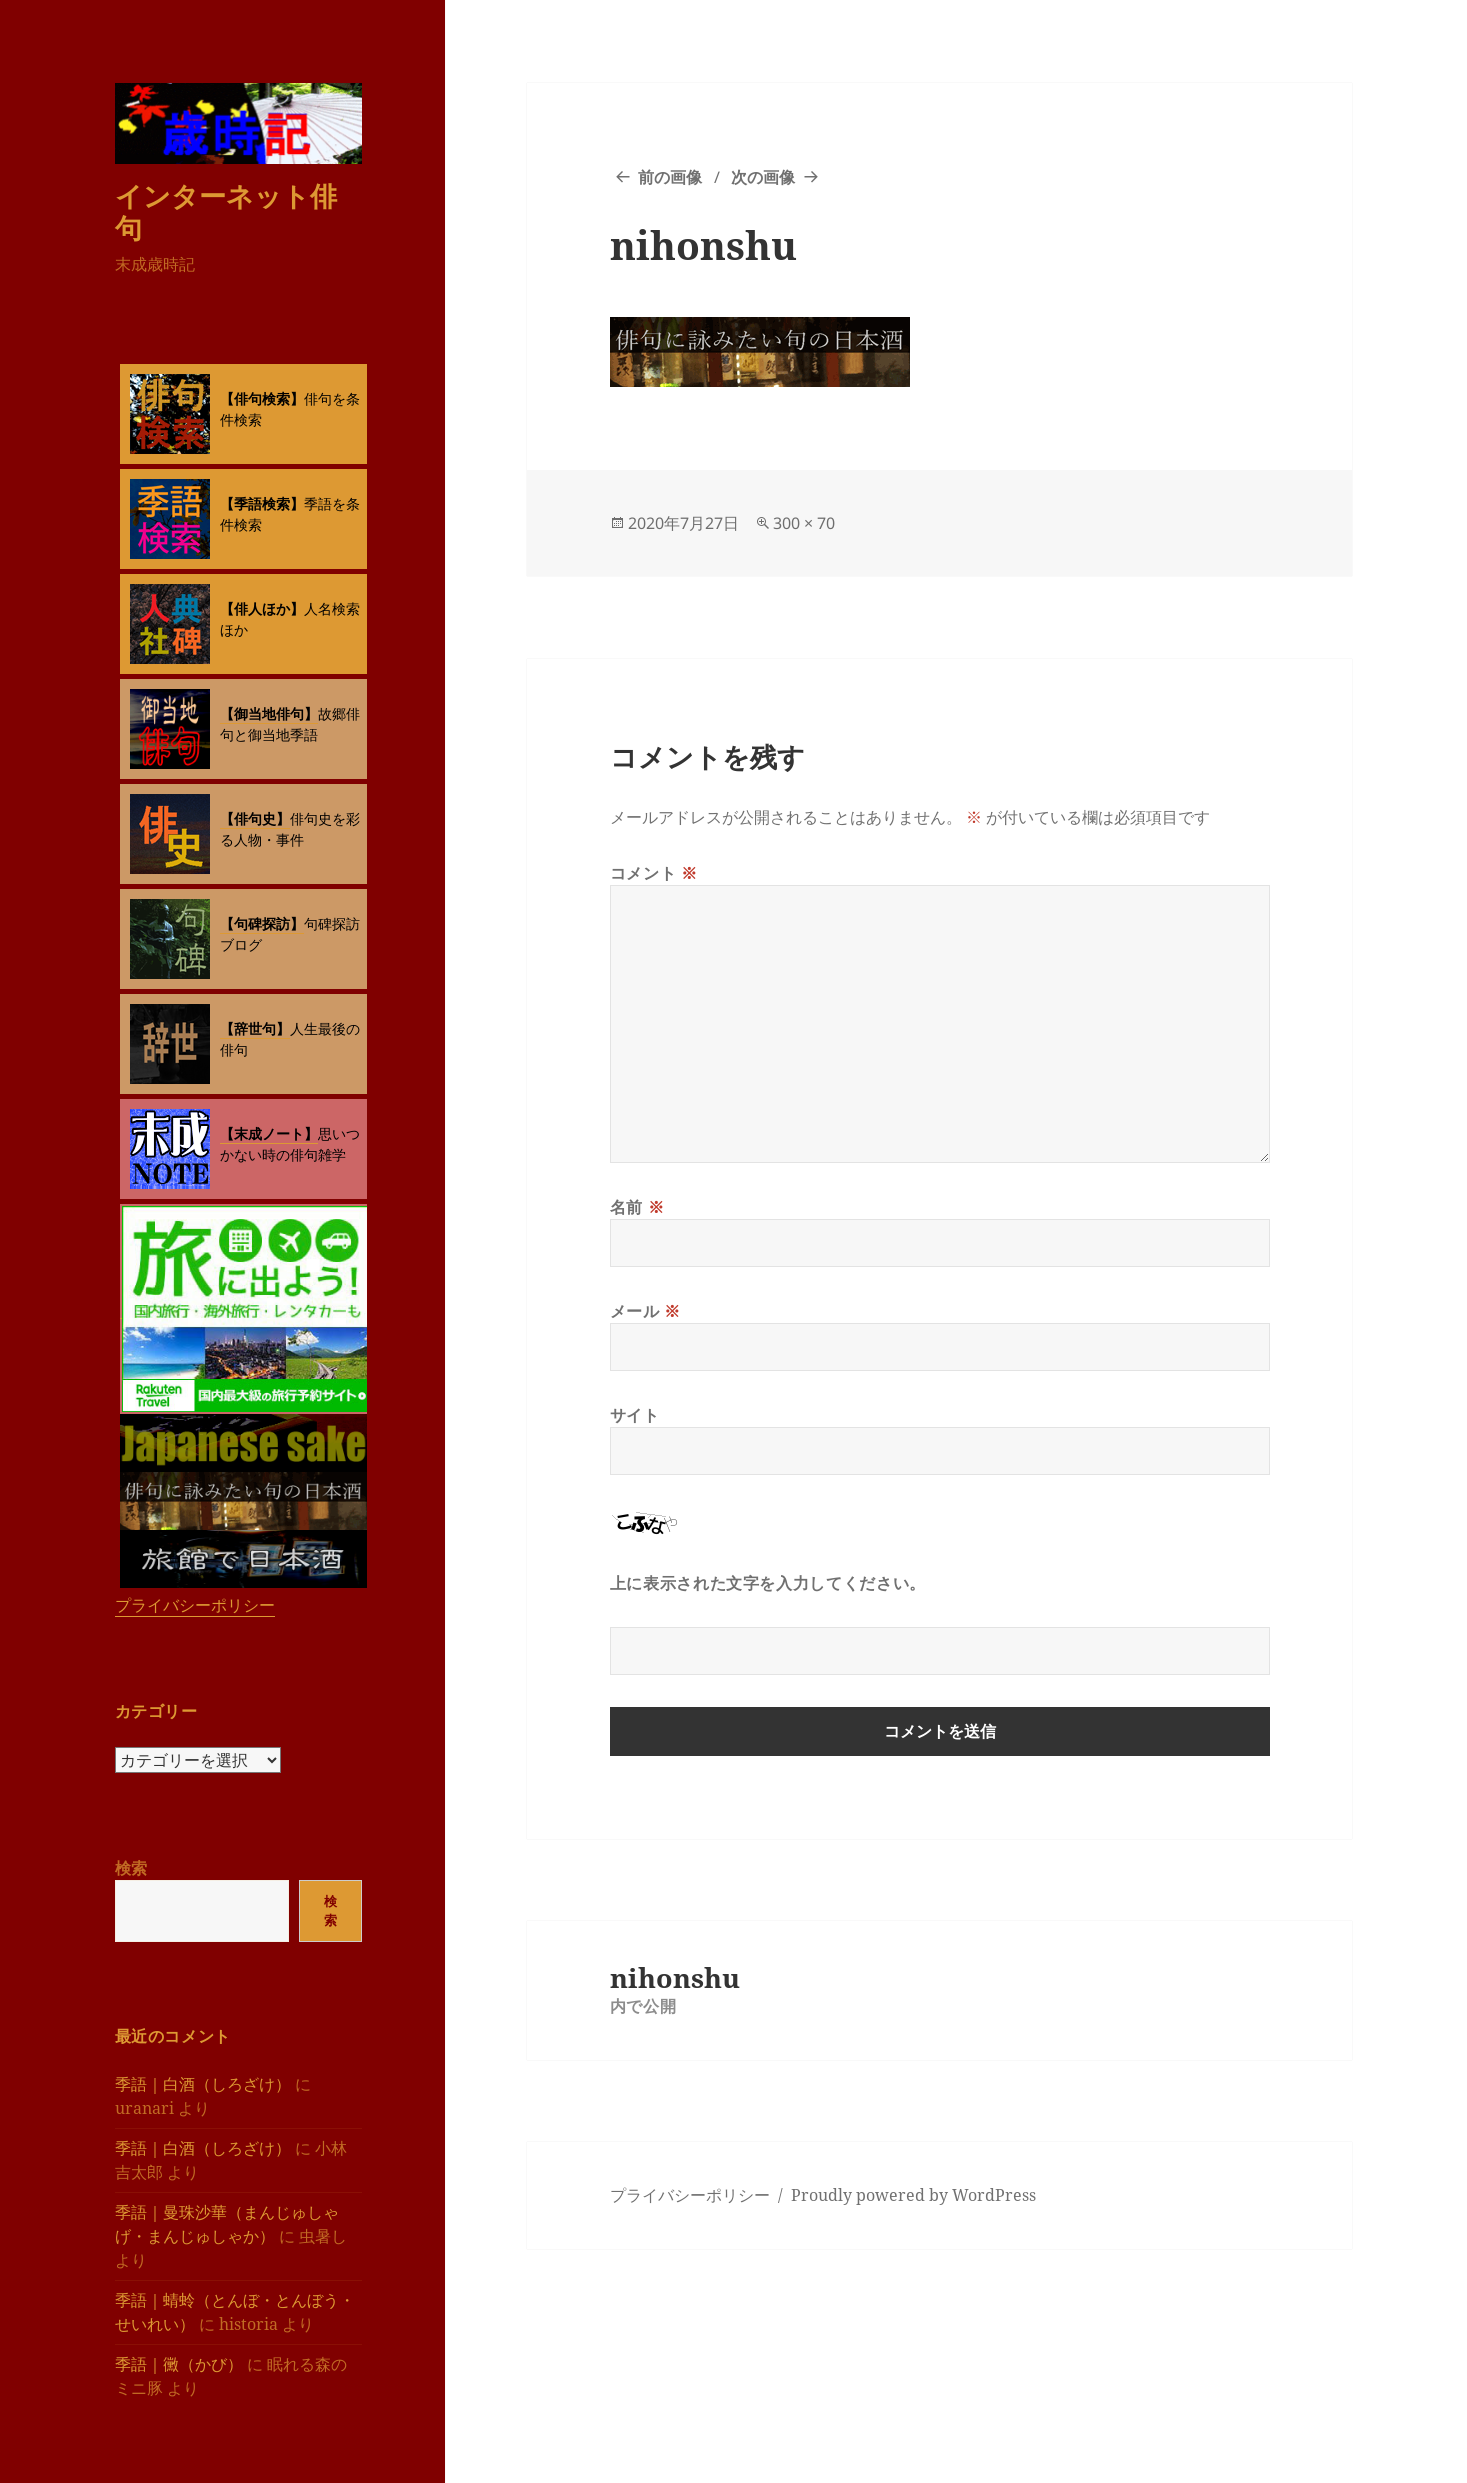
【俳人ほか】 (262, 608)
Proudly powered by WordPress (913, 2195)
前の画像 (670, 177)
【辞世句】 (255, 1028)
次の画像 (763, 177)
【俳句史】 (255, 818)
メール (645, 1311)
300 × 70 (804, 523)
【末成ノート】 (269, 1133)
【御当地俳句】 (269, 713)
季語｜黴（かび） (179, 2364)
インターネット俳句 (226, 211)
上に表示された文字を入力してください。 (768, 1583)
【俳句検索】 (262, 398)
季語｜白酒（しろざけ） (203, 2084)
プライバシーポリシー (195, 1605)
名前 (637, 1207)
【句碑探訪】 (262, 923)
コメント (654, 873)
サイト (635, 1415)
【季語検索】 (262, 503)
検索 (131, 1868)
